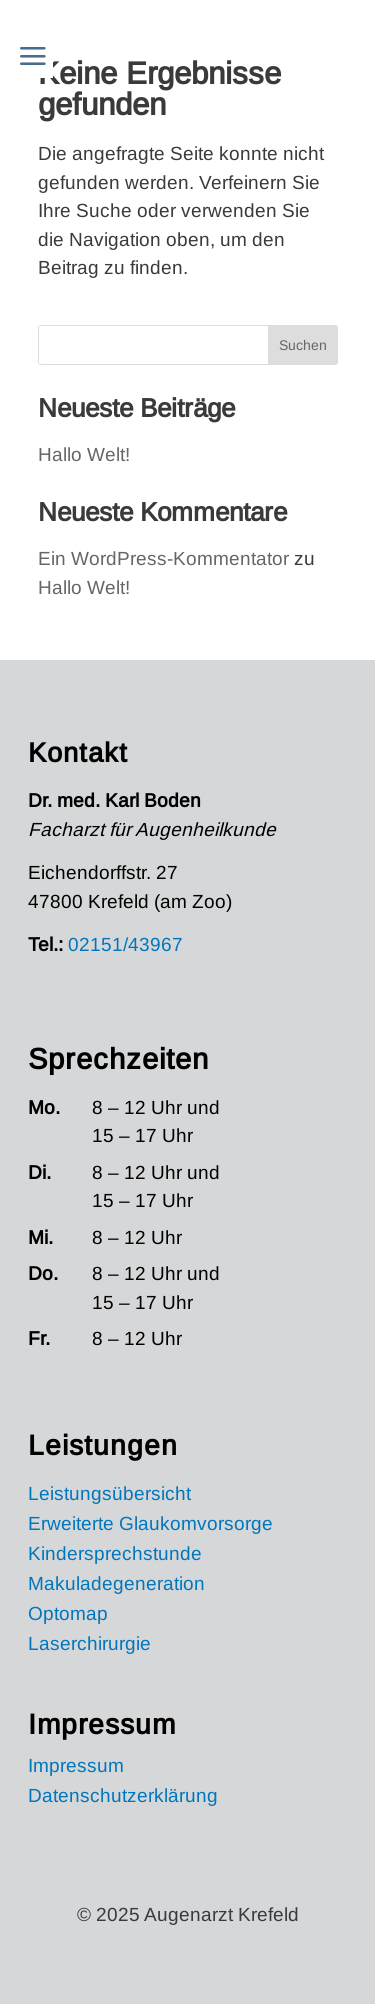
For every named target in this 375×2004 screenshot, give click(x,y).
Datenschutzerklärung (123, 1797)
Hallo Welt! (84, 454)
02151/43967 (125, 944)
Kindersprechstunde (115, 1555)
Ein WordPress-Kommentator (163, 558)
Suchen (303, 345)
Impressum (76, 1767)
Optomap (68, 1615)
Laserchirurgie (89, 1645)
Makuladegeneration (116, 1585)
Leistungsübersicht (109, 1495)
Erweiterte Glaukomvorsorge (150, 1525)
